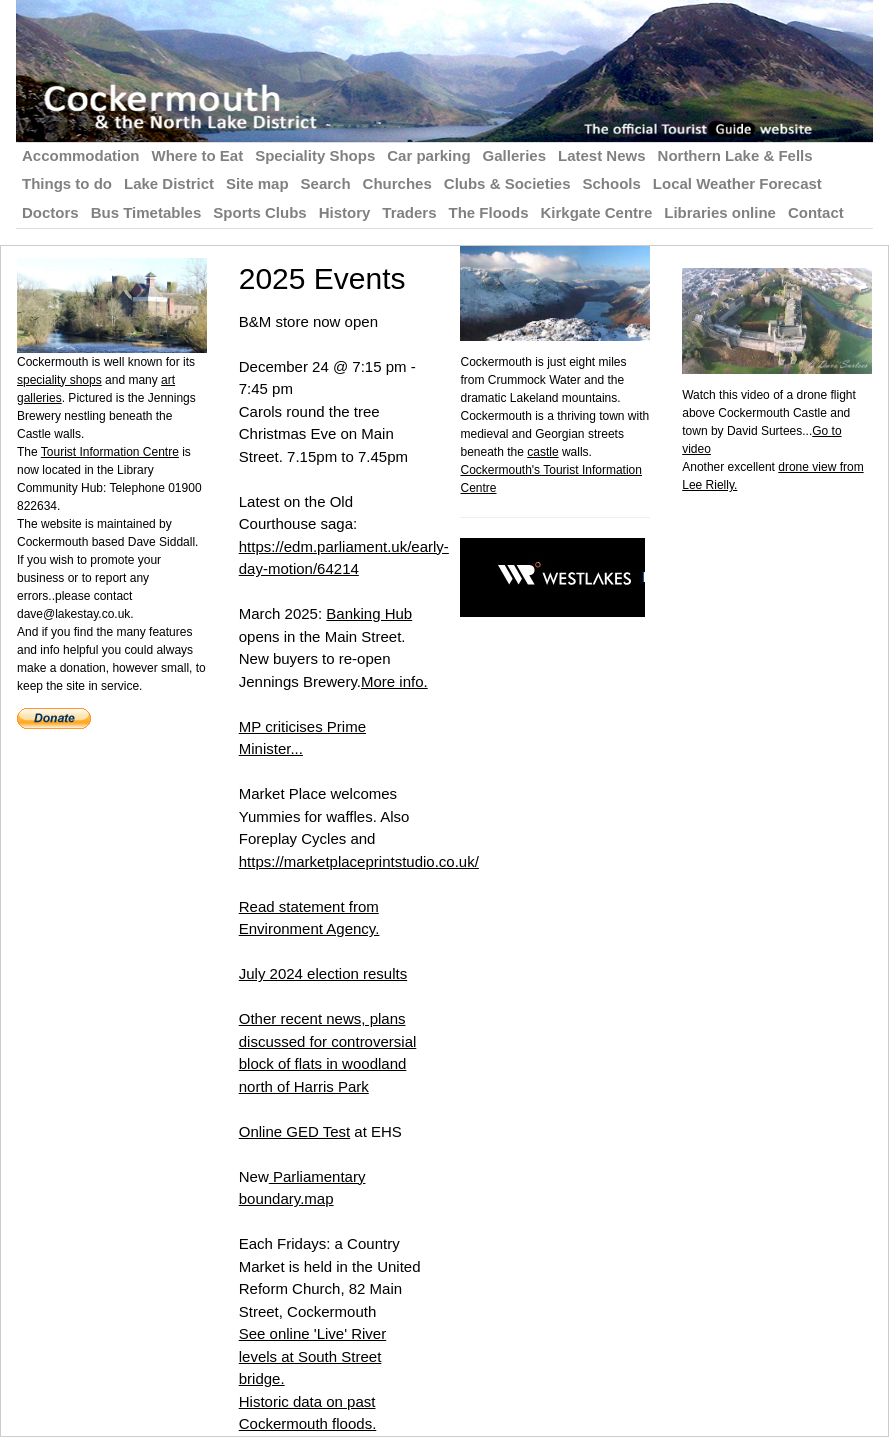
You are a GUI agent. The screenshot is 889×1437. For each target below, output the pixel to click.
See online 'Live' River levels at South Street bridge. (312, 1356)
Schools (612, 183)
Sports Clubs (259, 212)
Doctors (50, 212)
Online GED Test (294, 1131)
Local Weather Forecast (737, 183)
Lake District (169, 183)
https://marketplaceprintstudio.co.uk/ (359, 861)
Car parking (428, 155)
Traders (409, 212)
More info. (394, 681)
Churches (397, 183)
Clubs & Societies (507, 183)
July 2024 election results (323, 973)
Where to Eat (198, 155)
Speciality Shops (315, 155)
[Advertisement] (785, 794)
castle (542, 452)
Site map (257, 183)
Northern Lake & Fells (735, 155)
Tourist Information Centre (110, 452)
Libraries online (720, 212)
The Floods (489, 212)
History (345, 212)
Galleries (514, 155)
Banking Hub (369, 613)
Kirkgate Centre (597, 212)
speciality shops (59, 380)
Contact (816, 212)
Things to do (67, 183)
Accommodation (81, 155)
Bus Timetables (146, 212)
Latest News (602, 155)
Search (326, 183)
